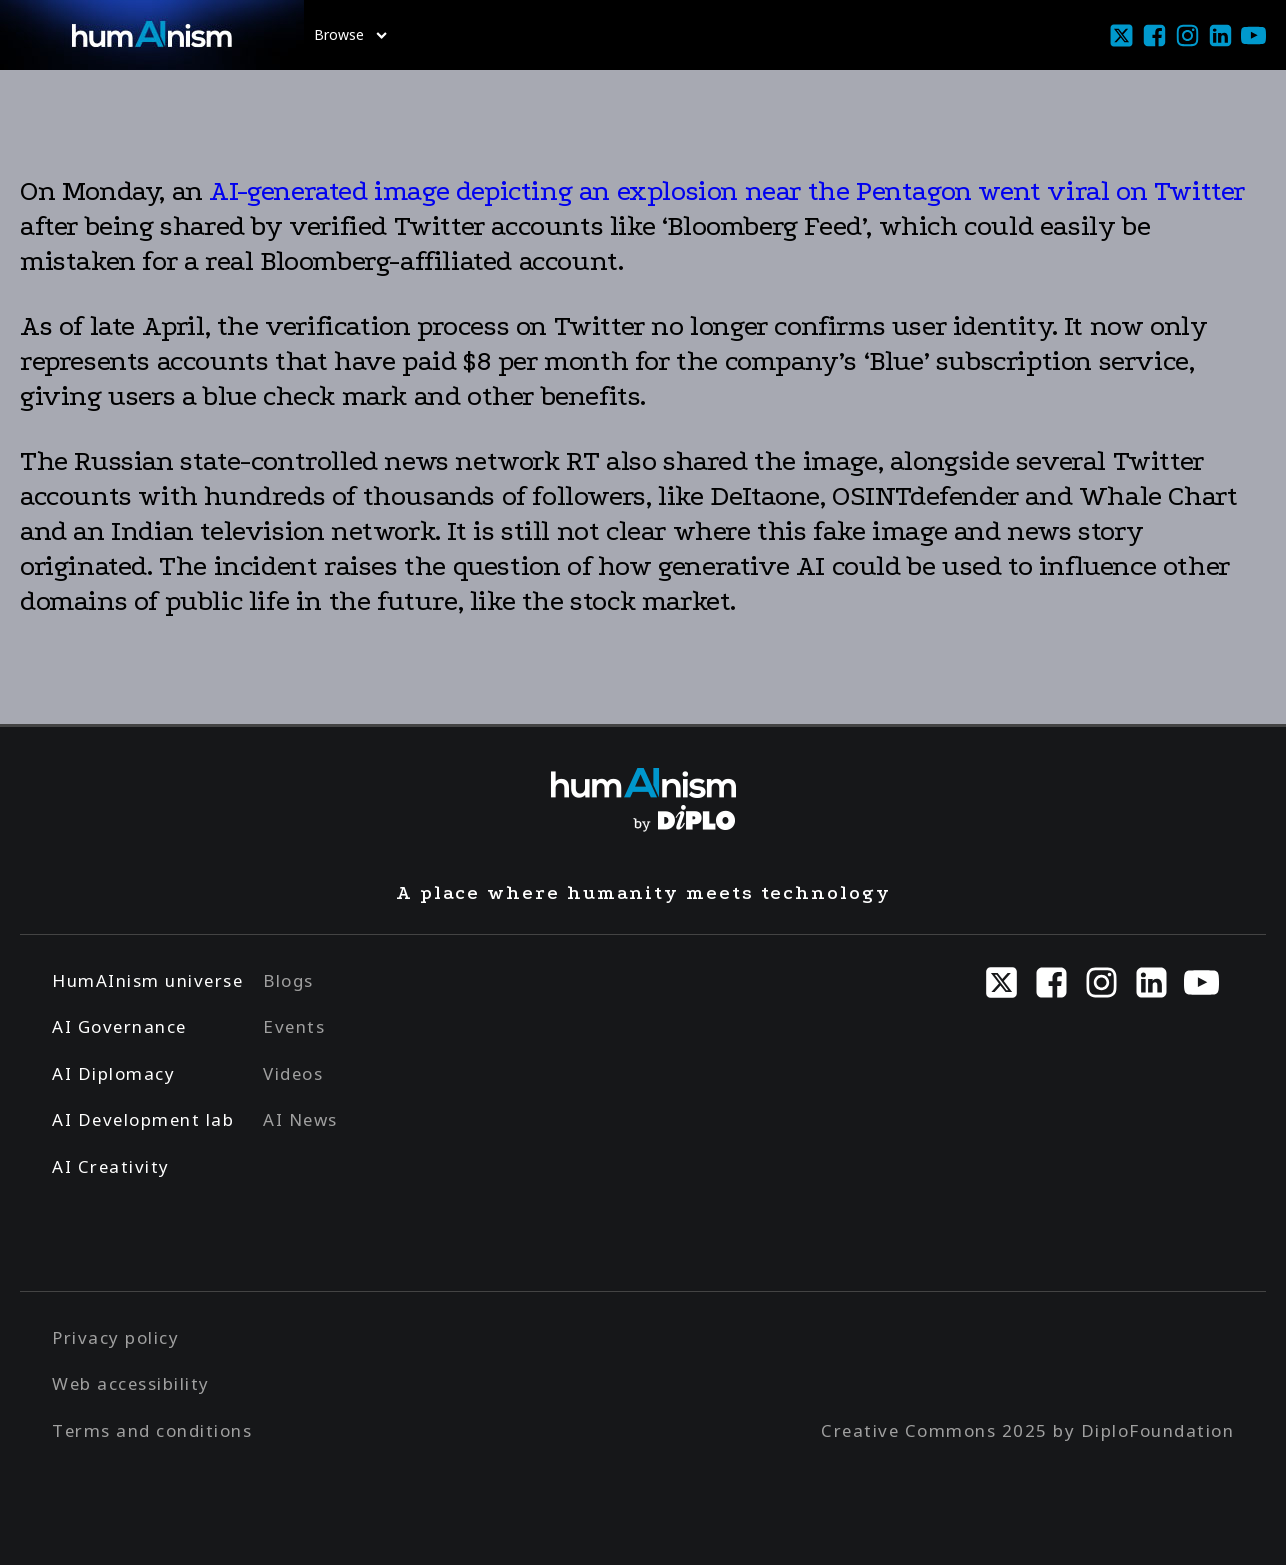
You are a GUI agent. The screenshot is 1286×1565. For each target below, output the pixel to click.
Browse (350, 34)
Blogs (288, 980)
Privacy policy (115, 1337)
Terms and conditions (152, 1430)
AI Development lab (143, 1119)
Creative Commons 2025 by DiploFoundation (1027, 1430)
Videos (293, 1073)
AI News (300, 1119)
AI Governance (119, 1026)
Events (294, 1026)
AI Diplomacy (113, 1073)
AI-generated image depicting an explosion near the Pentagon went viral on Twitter (724, 191)
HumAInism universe (147, 980)
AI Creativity (111, 1166)
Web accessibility (131, 1383)
